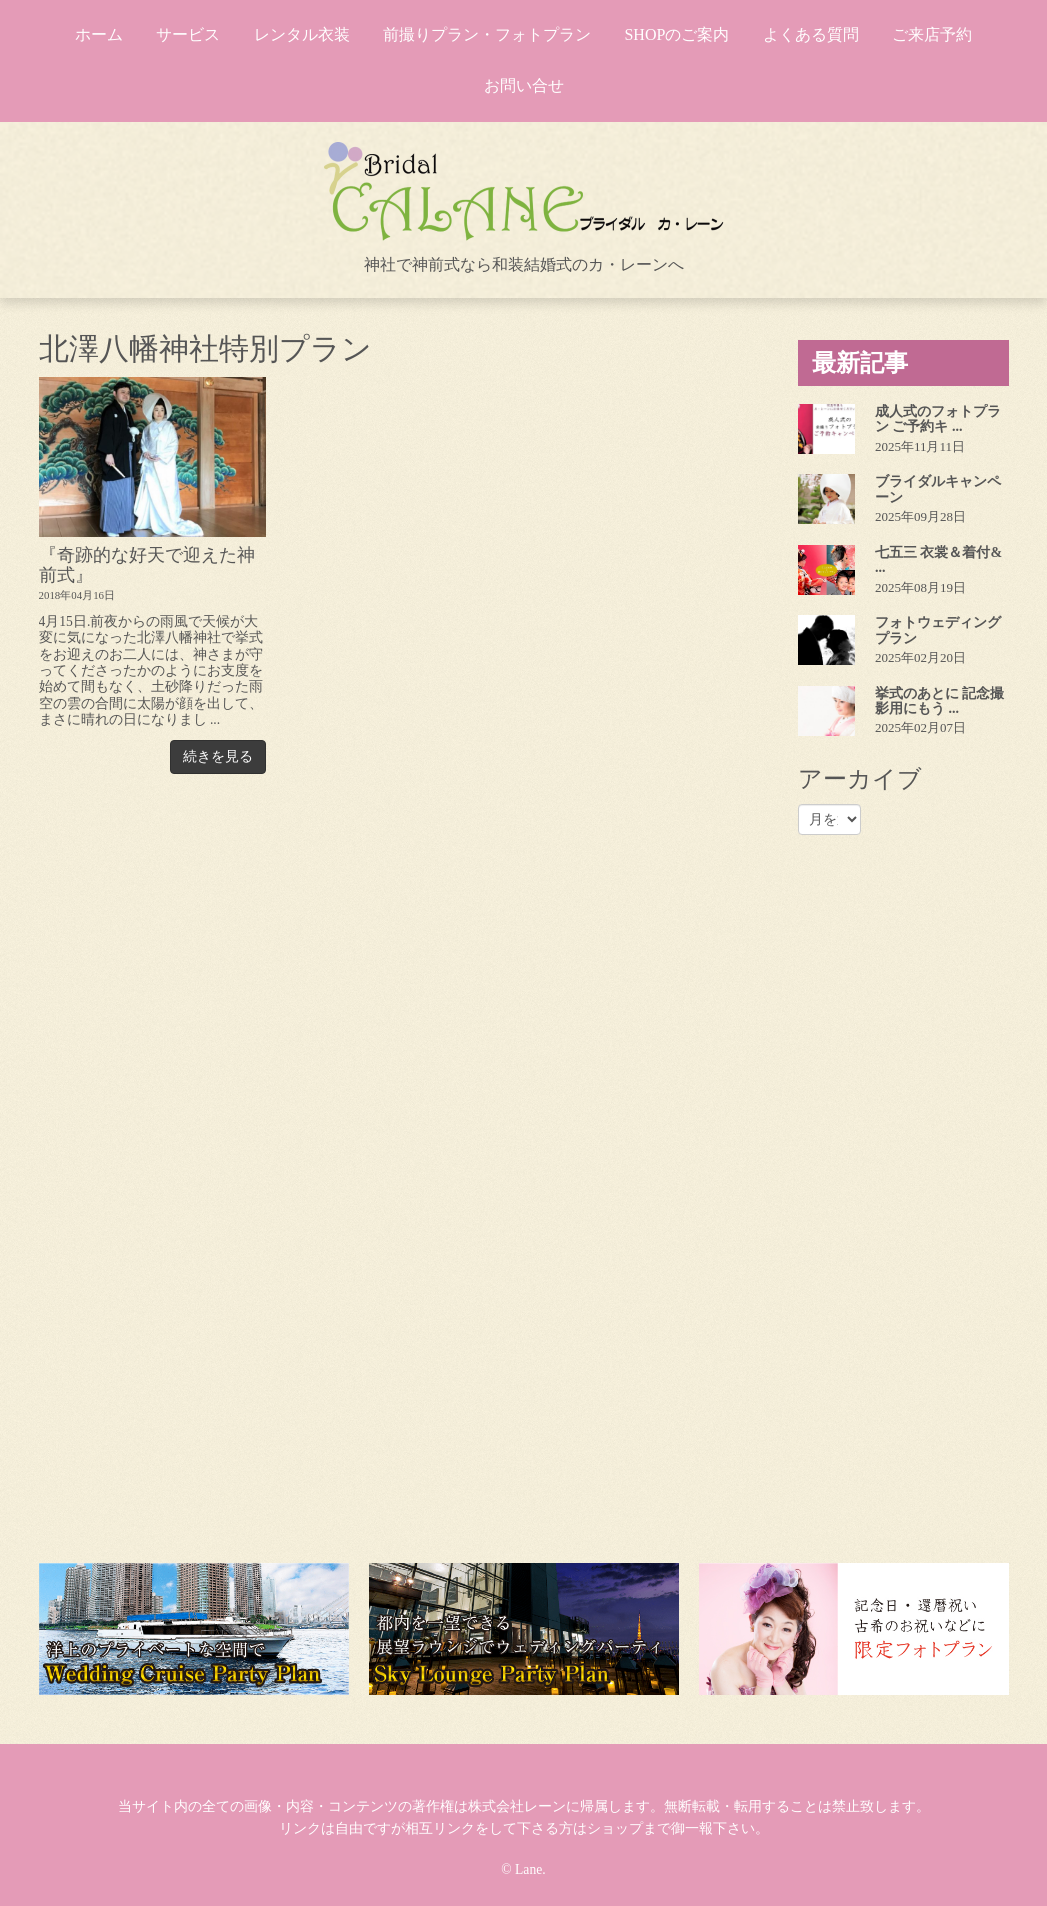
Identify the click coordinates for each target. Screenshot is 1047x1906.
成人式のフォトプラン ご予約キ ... (938, 419)
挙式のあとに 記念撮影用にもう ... (940, 701)
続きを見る (218, 756)
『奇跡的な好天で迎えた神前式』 (147, 564)
